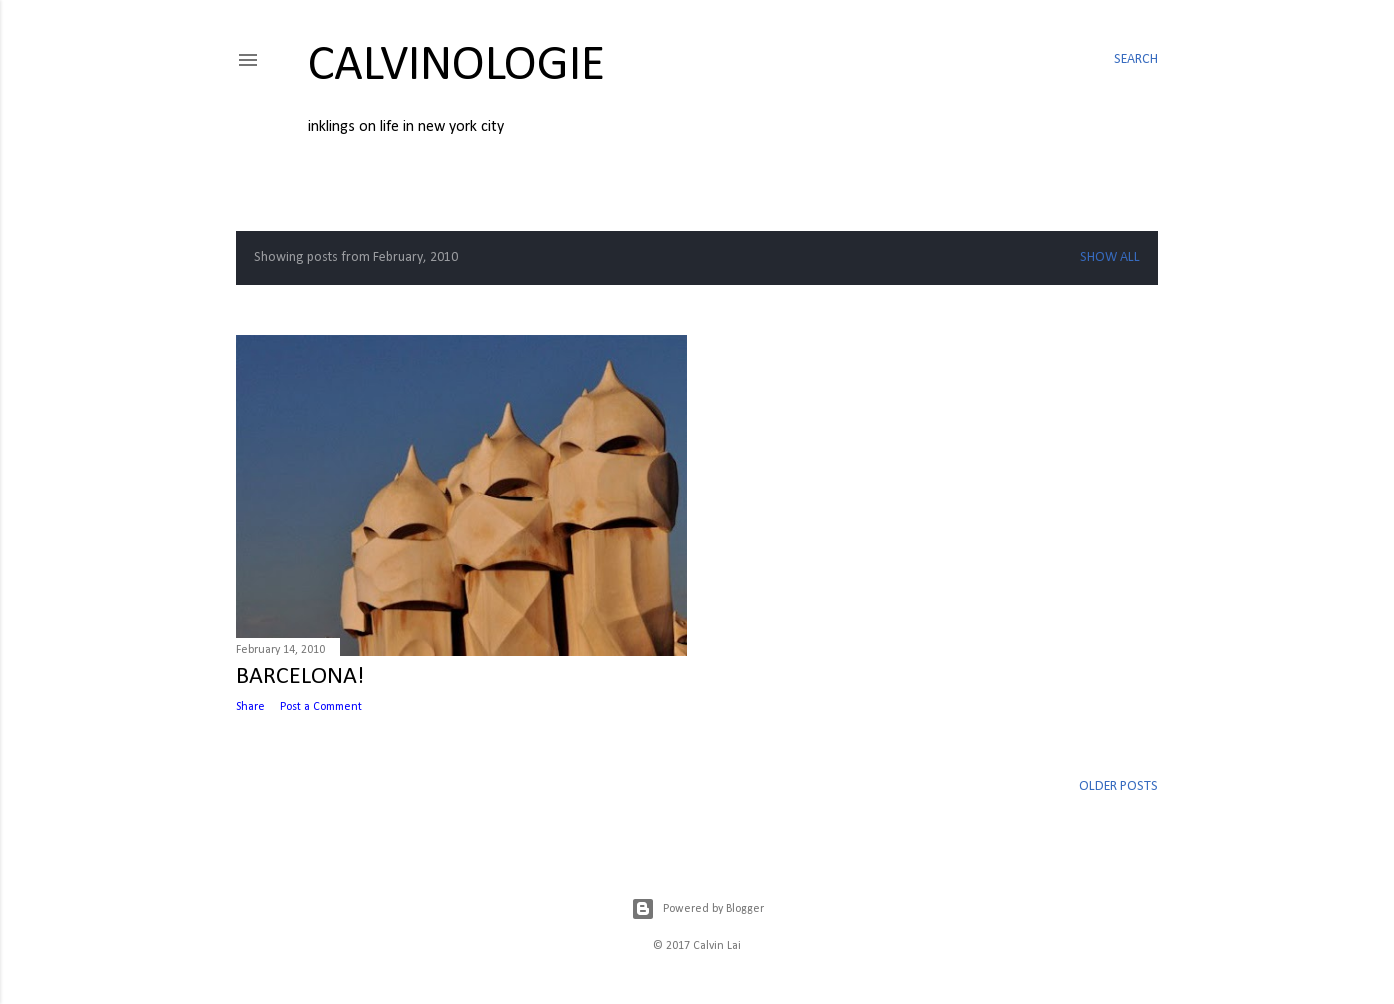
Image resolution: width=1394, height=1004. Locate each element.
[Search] (1136, 60)
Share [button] (250, 707)
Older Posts (1118, 786)
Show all (1110, 257)
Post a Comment (321, 707)
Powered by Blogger (697, 909)
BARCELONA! (300, 677)
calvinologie (456, 66)
